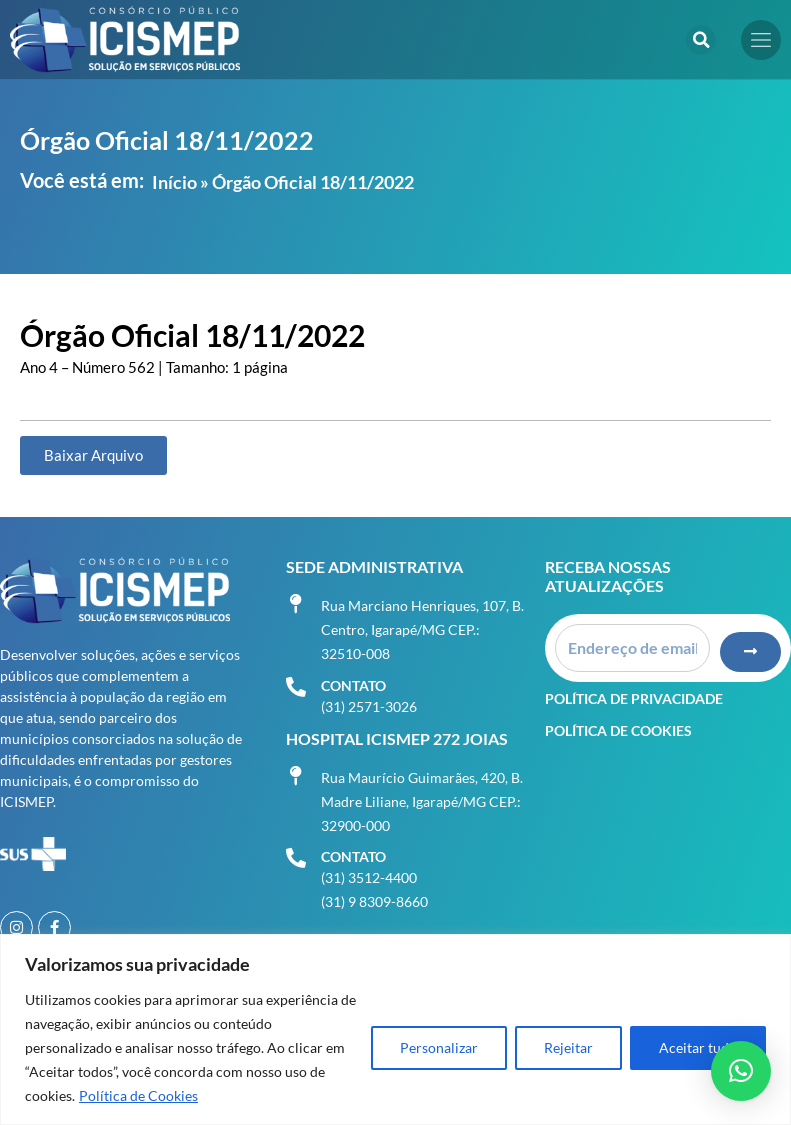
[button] (701, 40)
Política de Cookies (138, 1095)
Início (174, 182)
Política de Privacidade (634, 696)
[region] (395, 1029)
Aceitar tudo (698, 1047)
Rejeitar (568, 1047)
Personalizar (439, 1047)
